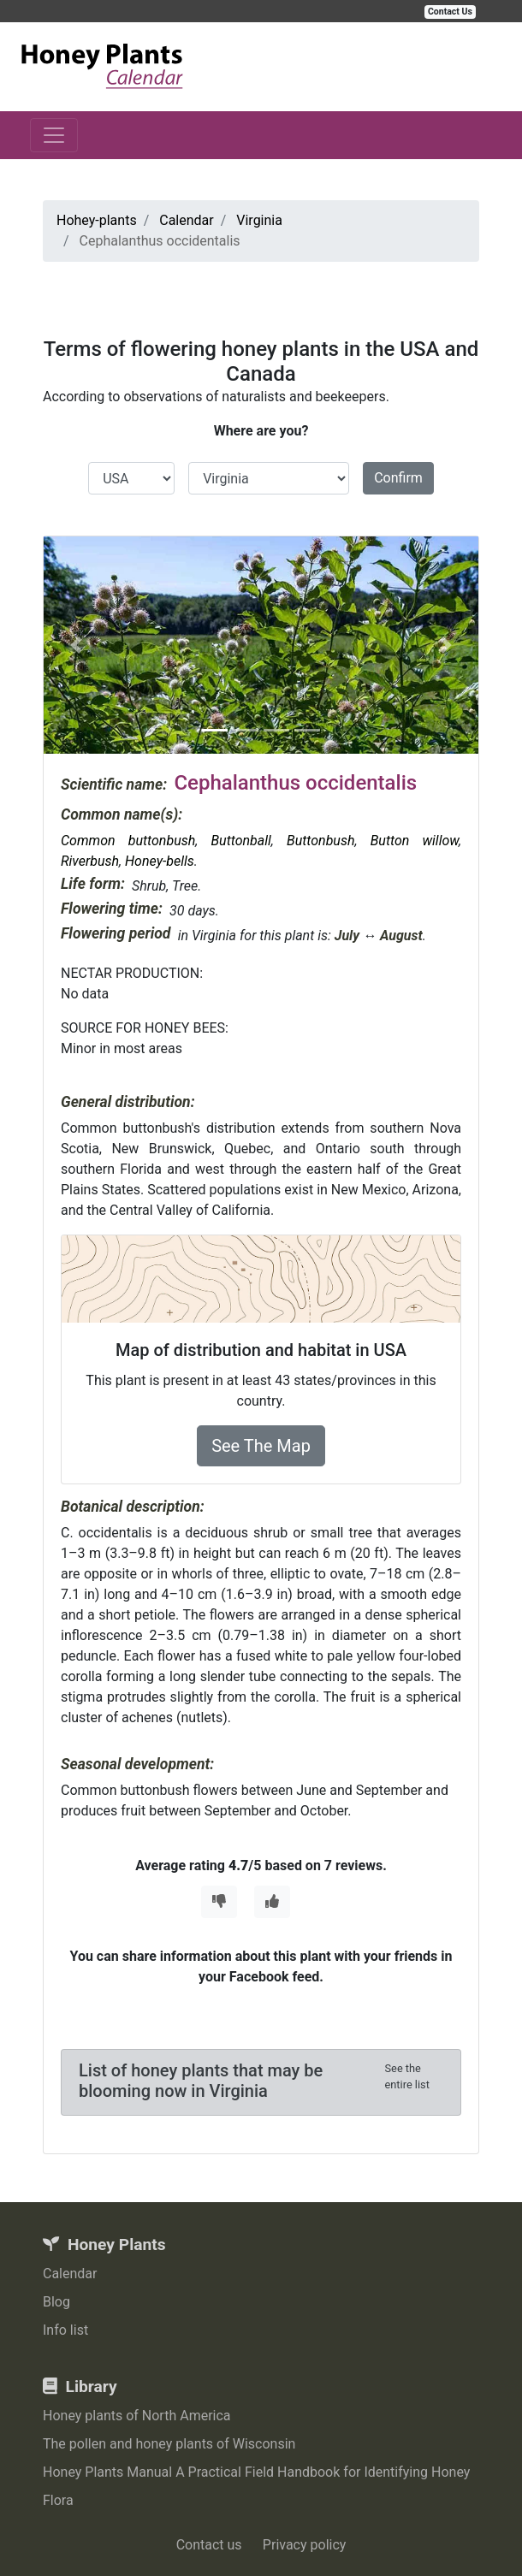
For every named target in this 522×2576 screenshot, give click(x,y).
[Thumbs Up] (272, 1902)
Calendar (70, 2273)
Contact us (209, 2545)
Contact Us (450, 11)
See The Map (261, 1446)
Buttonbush (320, 840)
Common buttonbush (128, 840)
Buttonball (240, 840)
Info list (65, 2330)
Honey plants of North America (137, 2415)
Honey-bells (159, 861)
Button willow (415, 840)
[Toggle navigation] (54, 135)
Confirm (398, 478)
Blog (56, 2302)
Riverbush (90, 861)
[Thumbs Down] (219, 1902)
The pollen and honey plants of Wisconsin (169, 2444)
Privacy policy (305, 2545)
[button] (76, 645)
